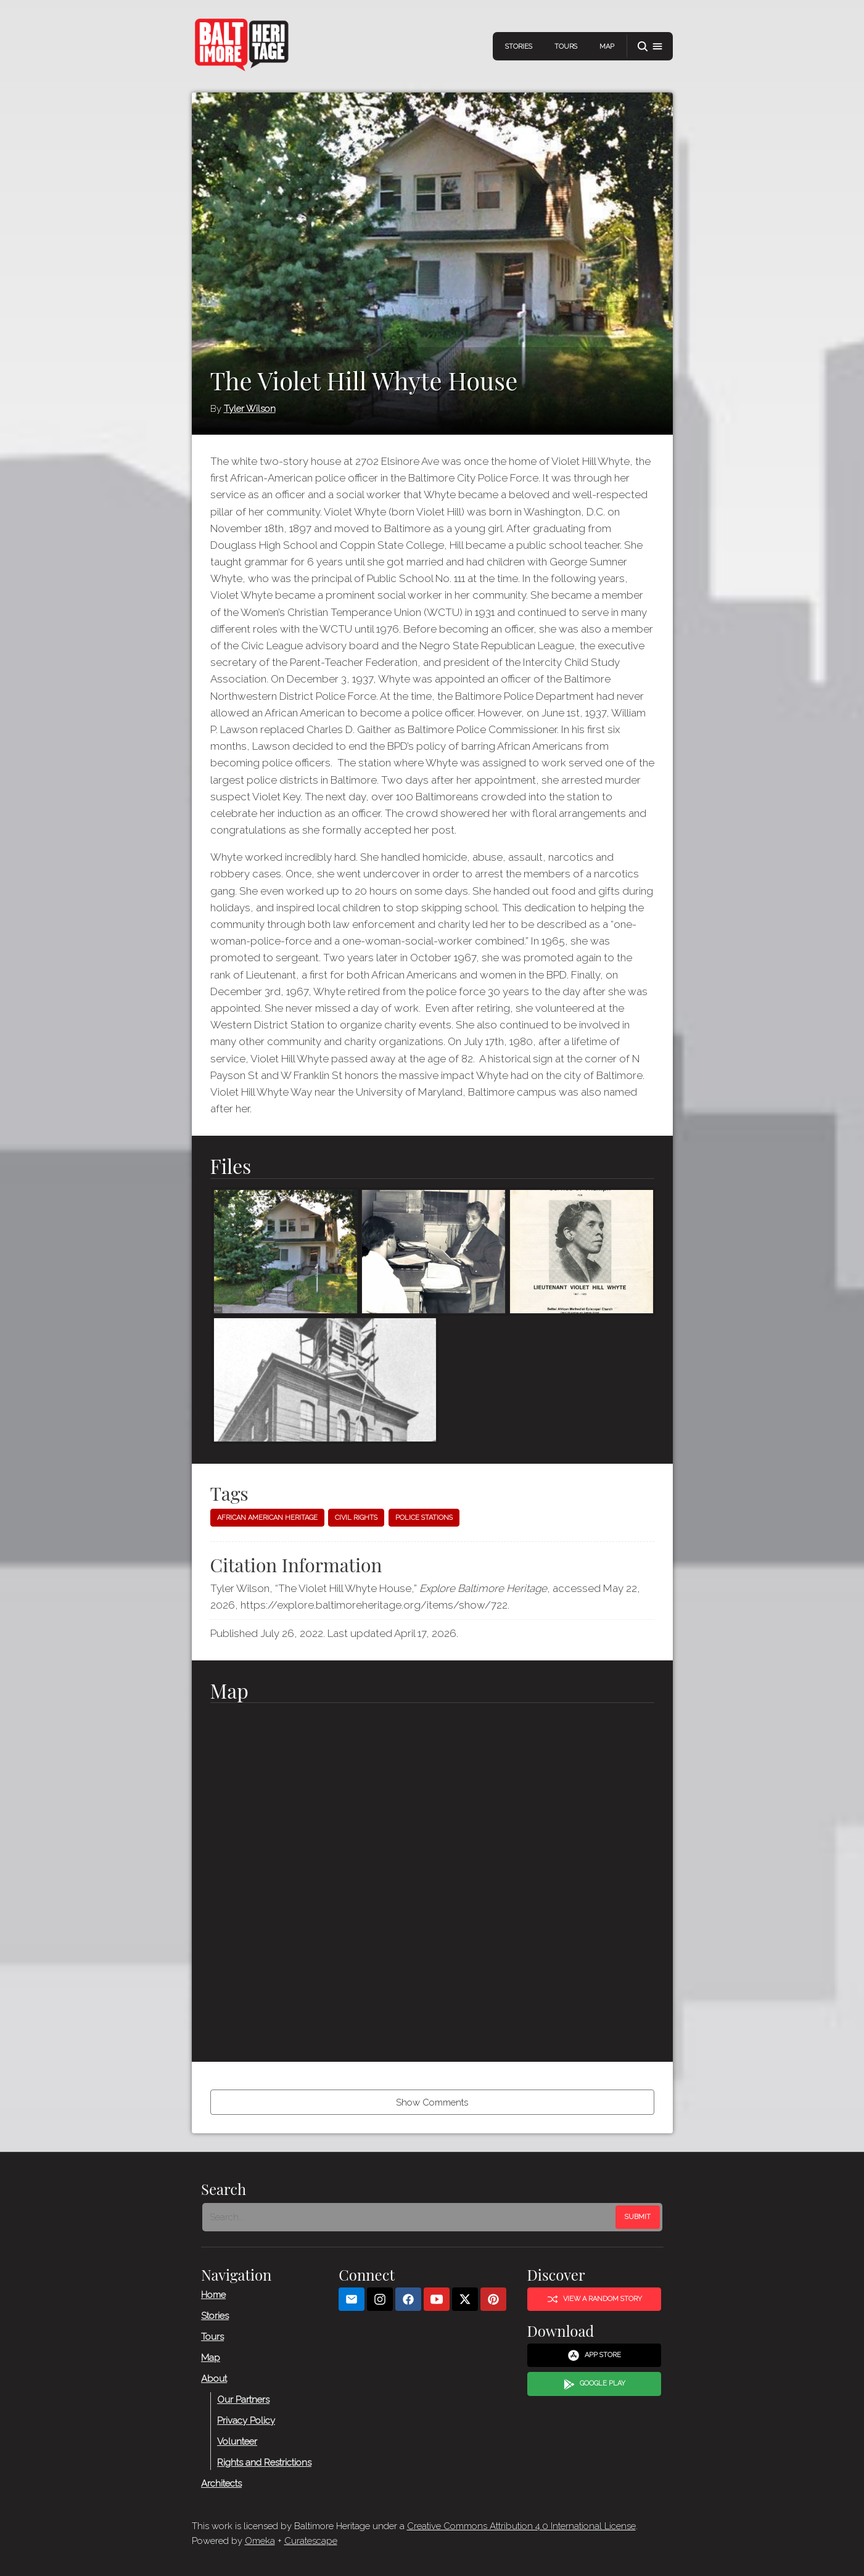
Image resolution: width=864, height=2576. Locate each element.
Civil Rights (356, 1518)
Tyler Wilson (250, 408)
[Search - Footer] (410, 2217)
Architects (221, 2483)
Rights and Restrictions (264, 2462)
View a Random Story (594, 2299)
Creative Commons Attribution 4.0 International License (521, 2526)
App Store (594, 2355)
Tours (565, 47)
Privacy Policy (246, 2420)
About (214, 2378)
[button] (650, 47)
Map (606, 47)
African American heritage (267, 1518)
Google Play (593, 2384)
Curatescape (310, 2540)
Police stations (424, 1518)
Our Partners (243, 2399)
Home (213, 2294)
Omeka (260, 2540)
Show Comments (432, 2102)
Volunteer (237, 2441)
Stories (518, 47)
